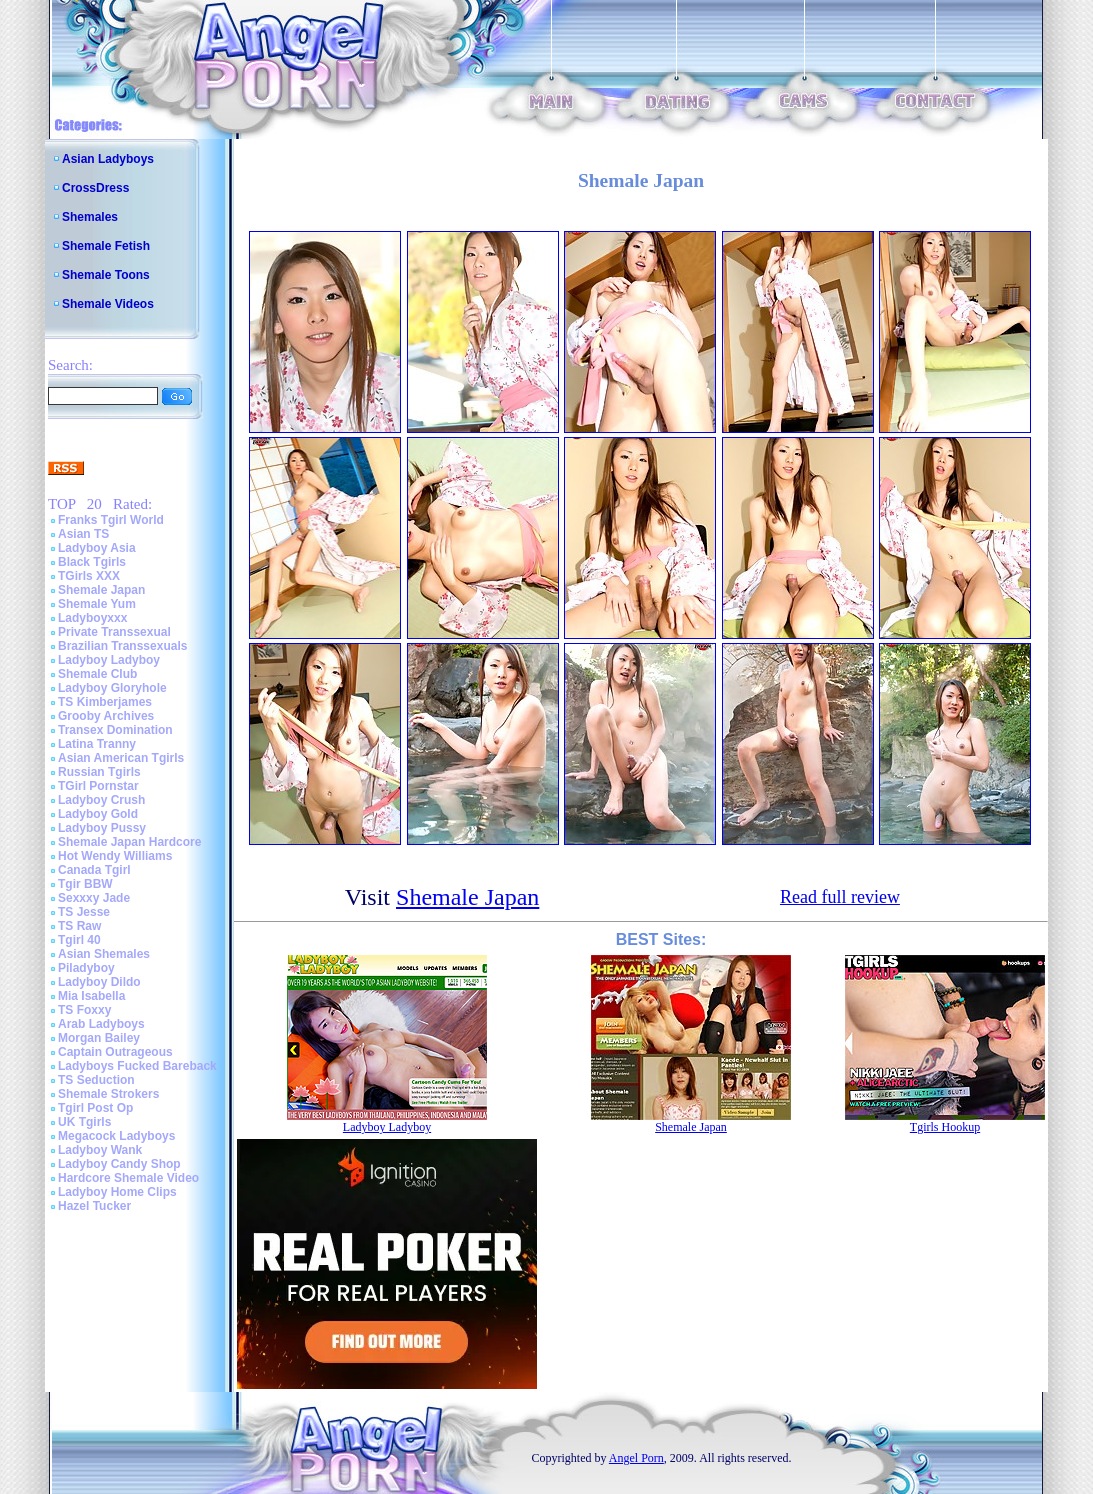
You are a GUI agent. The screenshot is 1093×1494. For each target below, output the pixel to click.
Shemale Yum (97, 604)
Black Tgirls (92, 562)
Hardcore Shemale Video (128, 1178)
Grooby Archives (106, 716)
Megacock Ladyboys (116, 1136)
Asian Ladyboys (108, 159)
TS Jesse (84, 912)
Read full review (840, 897)
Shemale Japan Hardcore (129, 842)
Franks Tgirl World (111, 520)
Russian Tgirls (99, 772)
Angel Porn (636, 1458)
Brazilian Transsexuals (122, 646)
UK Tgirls (84, 1122)
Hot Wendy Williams (115, 856)
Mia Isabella (91, 996)
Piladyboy (86, 968)
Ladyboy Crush (101, 800)
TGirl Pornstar (98, 786)
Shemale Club (97, 674)
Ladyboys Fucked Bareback (137, 1066)
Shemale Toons (106, 275)
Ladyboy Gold (98, 814)
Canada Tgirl (94, 870)
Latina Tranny (97, 744)
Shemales (90, 217)
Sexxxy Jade (94, 898)
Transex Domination (115, 730)
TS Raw (79, 926)
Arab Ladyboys (101, 1024)
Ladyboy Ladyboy (109, 660)
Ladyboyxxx (92, 618)
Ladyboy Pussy (102, 828)
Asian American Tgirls (121, 758)
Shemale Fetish (106, 246)
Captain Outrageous (115, 1052)
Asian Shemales (104, 954)
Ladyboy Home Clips (117, 1192)
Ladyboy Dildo (99, 982)
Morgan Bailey (99, 1038)
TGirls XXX (89, 576)
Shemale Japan (101, 590)
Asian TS (83, 534)
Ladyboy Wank (100, 1150)
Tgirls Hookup (945, 1127)
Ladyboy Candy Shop (119, 1164)
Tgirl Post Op (95, 1108)
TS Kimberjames (105, 702)
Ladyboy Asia (97, 548)
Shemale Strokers (108, 1094)
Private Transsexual (114, 632)
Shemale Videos (108, 304)
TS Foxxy (84, 1010)
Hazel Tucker (94, 1206)
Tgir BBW (85, 884)
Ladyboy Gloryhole (112, 688)
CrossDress (95, 188)
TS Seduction (96, 1080)
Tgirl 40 (79, 940)
